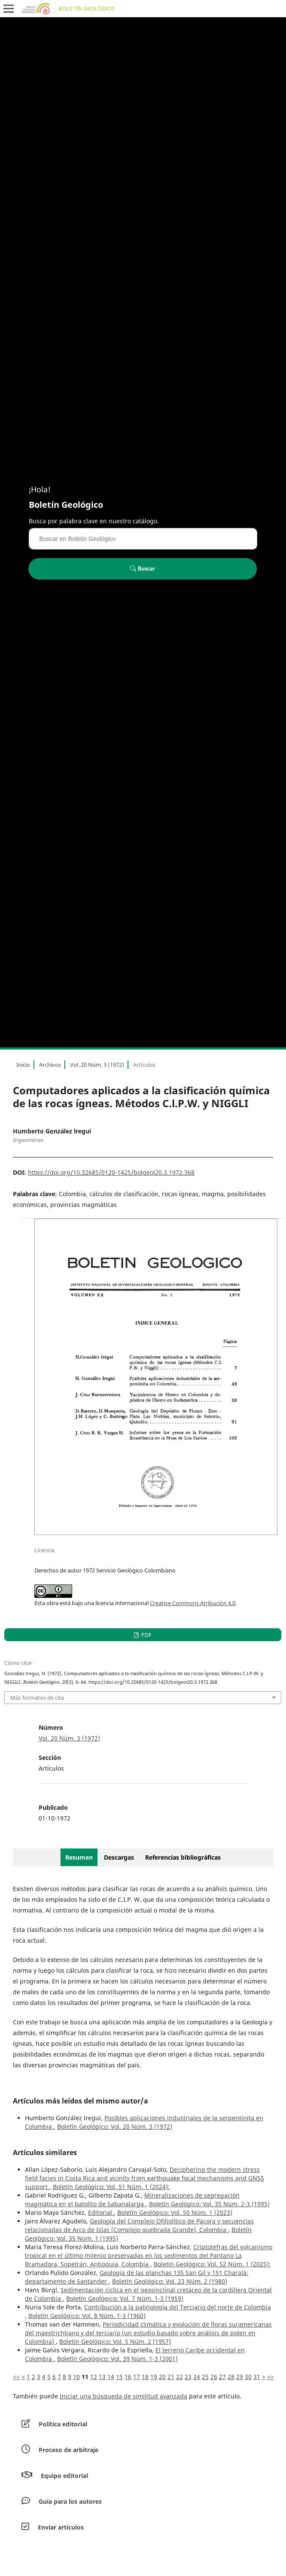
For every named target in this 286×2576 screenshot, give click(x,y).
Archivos (50, 1064)
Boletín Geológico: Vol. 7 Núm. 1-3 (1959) (124, 2298)
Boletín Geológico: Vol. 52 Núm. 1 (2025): (212, 2264)
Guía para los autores (70, 2501)
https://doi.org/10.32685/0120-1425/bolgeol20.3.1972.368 (111, 1172)
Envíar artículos (61, 2527)
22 (179, 2377)
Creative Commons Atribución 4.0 (192, 1603)
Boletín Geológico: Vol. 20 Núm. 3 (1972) (114, 2126)
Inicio (23, 1064)
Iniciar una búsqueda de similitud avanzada (123, 2396)
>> (270, 2377)
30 (248, 2377)
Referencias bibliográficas (183, 1857)
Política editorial (63, 2424)
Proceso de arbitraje (68, 2450)
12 (93, 2377)
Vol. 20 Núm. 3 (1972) (97, 1064)
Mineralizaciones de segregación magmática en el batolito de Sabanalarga (132, 2199)
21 (170, 2377)
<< (16, 2377)
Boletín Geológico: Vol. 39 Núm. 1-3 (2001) (117, 2359)
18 (145, 2377)
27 (222, 2377)
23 (188, 2377)
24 (196, 2377)
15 (119, 2377)
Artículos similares (45, 2152)
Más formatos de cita (37, 1697)
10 (76, 2377)
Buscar (142, 568)
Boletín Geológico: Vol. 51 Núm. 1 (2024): (111, 2187)
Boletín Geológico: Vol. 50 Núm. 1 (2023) (174, 2212)
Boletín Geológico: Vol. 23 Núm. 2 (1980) (169, 2281)
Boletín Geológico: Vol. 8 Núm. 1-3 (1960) (87, 2316)
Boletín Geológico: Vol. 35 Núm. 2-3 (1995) (209, 2204)
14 (110, 2377)
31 (256, 2377)
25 (205, 2377)
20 (162, 2377)
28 (231, 2377)
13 (102, 2377)
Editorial (101, 2212)
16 (128, 2377)
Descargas (119, 1857)
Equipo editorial (64, 2476)
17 (136, 2377)
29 (239, 2377)
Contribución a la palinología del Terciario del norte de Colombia (177, 2307)
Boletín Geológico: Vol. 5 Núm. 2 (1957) (115, 2341)
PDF (146, 1635)
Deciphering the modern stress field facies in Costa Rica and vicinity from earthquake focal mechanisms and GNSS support (144, 2178)
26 (213, 2377)
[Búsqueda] (143, 539)
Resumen (79, 1857)
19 (153, 2377)
